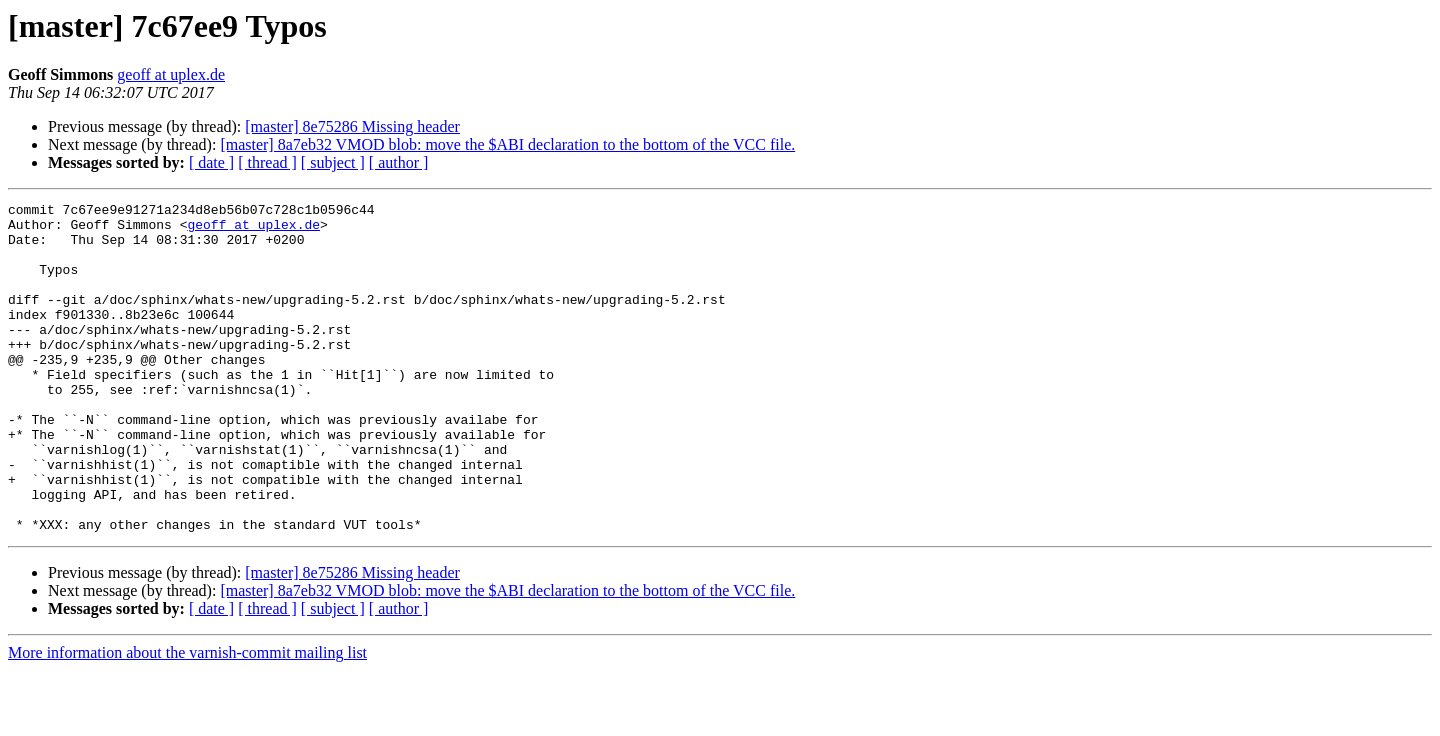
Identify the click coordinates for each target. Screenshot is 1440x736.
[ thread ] (267, 162)
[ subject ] (333, 162)
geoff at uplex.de (171, 74)
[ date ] (211, 162)
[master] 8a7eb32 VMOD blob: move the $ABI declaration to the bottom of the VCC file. (507, 144)
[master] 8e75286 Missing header (352, 126)
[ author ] (399, 162)
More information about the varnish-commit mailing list (187, 718)
